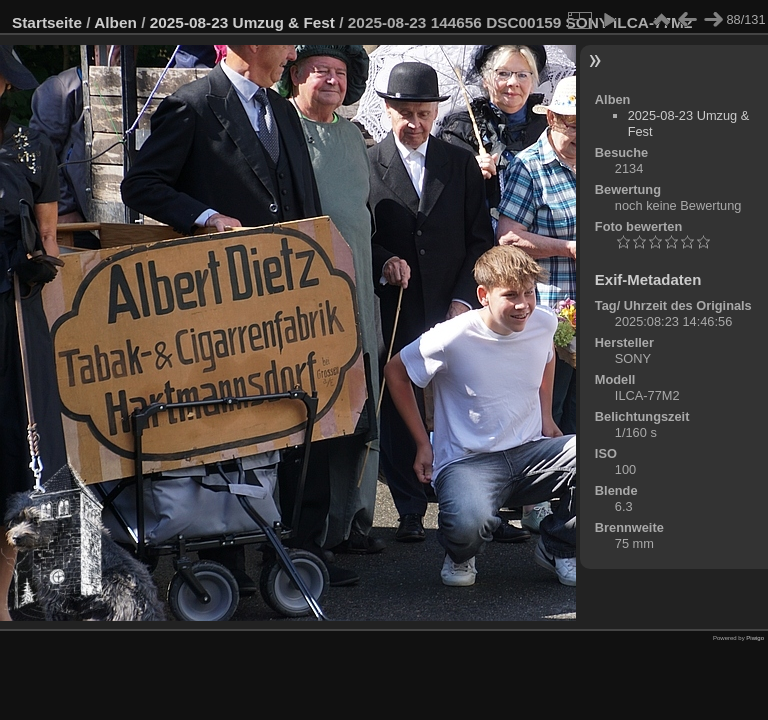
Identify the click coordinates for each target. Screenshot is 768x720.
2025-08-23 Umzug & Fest (242, 22)
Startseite (47, 22)
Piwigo (755, 638)
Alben (115, 22)
